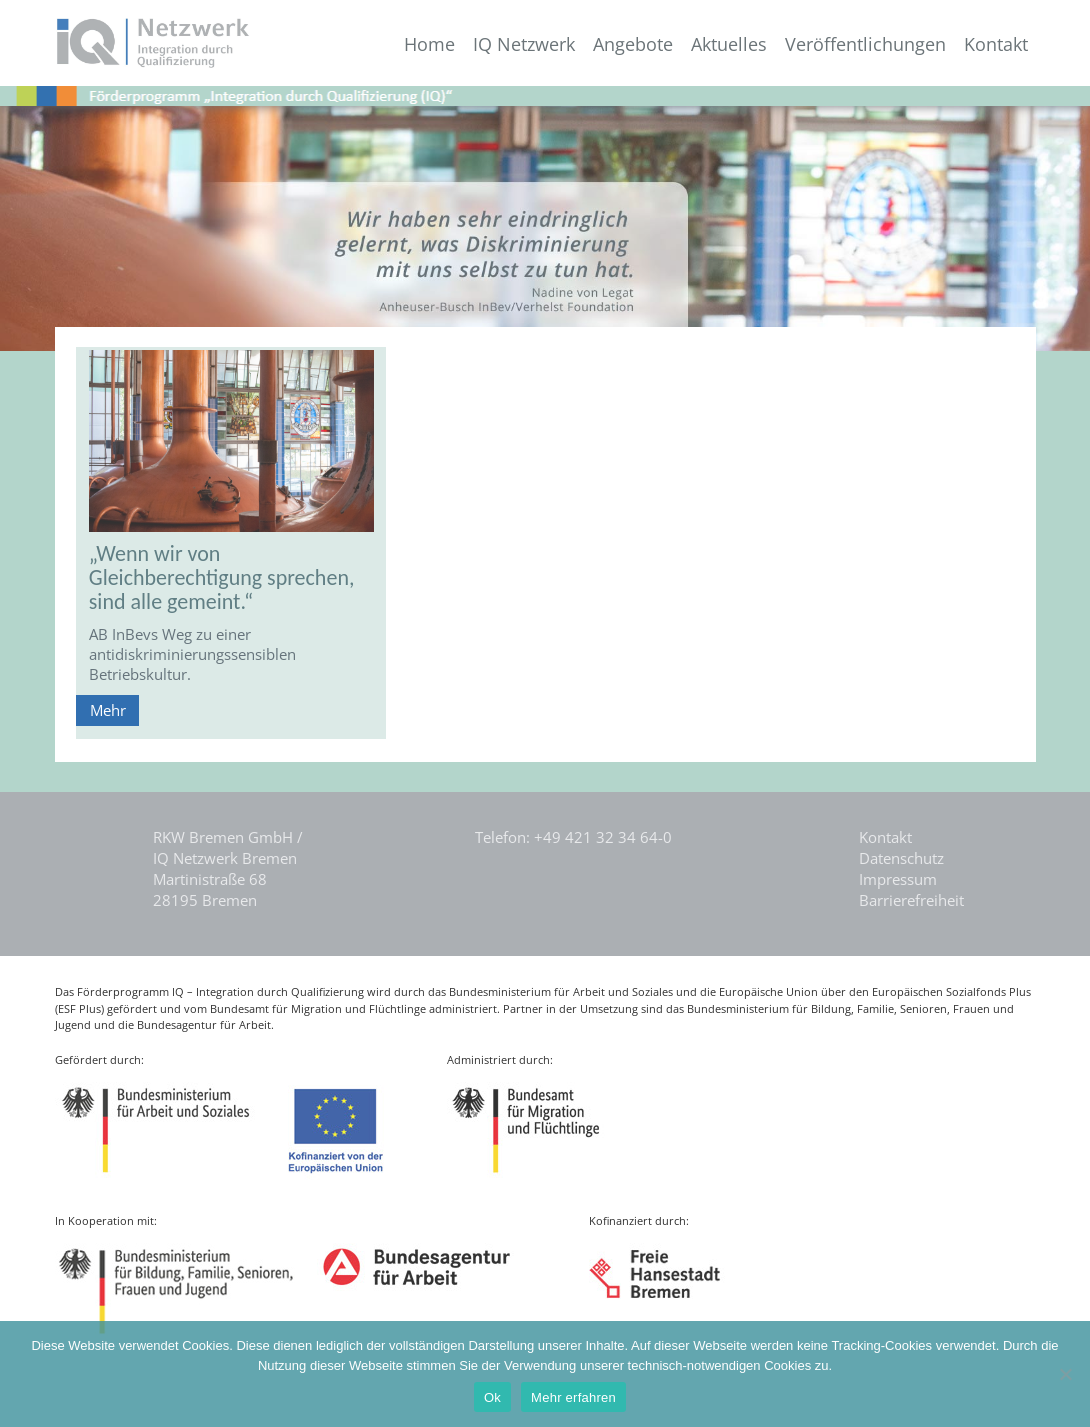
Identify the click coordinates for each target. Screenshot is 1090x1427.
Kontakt (996, 44)
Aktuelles (729, 44)
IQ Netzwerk (524, 44)
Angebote (633, 44)
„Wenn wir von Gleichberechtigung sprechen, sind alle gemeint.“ (222, 577)
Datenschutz (901, 858)
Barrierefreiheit (911, 900)
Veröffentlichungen (865, 44)
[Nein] (1065, 1374)
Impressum (898, 879)
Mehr (108, 710)
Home (429, 44)
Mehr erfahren (573, 1397)
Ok (492, 1397)
